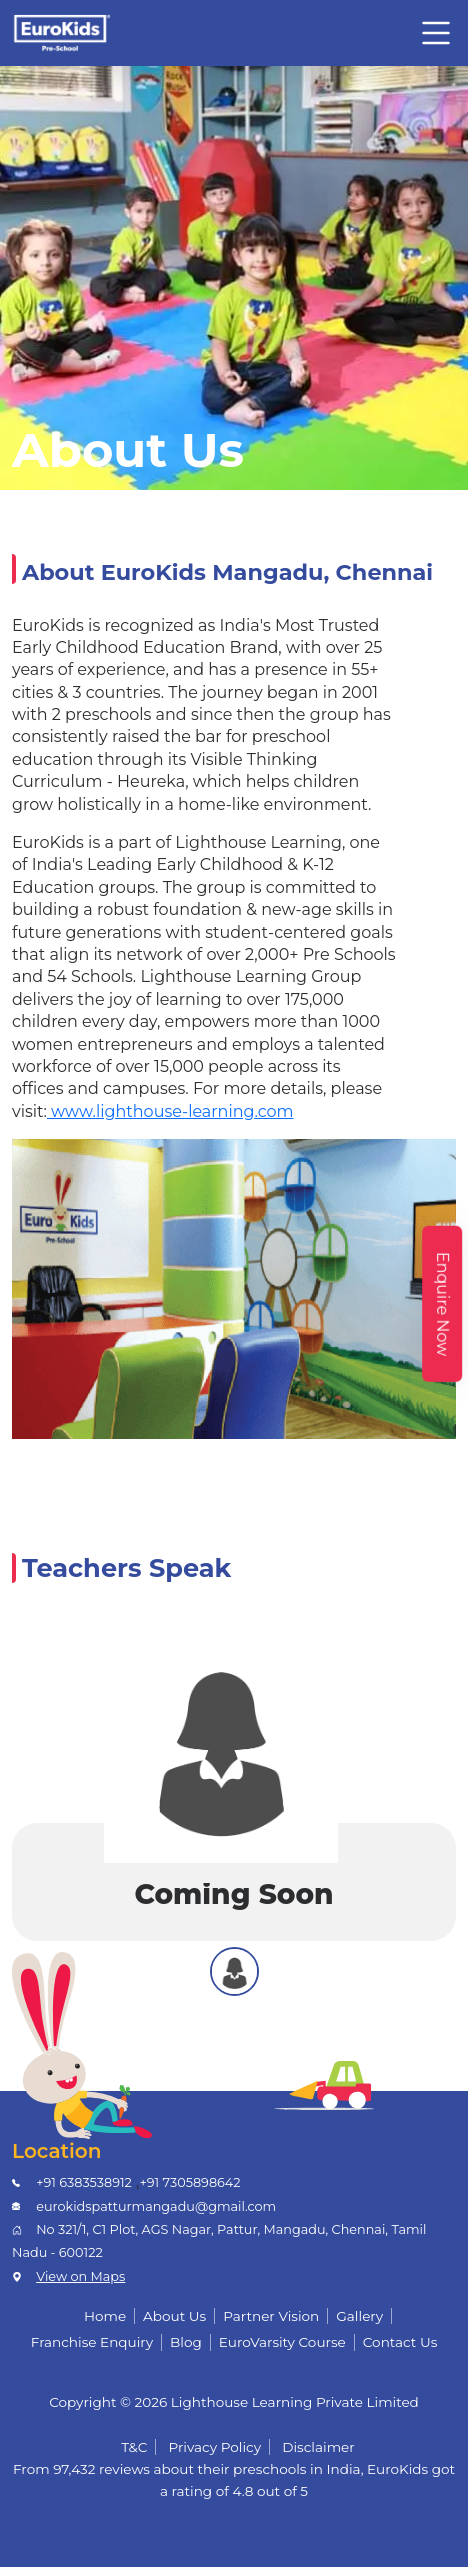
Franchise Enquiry (92, 2342)
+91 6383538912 (84, 2182)
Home (105, 2316)
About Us (174, 2316)
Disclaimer (318, 2447)
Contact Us (400, 2342)
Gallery (359, 2316)
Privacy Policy (215, 2447)
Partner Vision (271, 2316)
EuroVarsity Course (282, 2342)
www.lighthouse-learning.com (170, 1111)
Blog (186, 2342)
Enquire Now (442, 1303)
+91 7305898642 (189, 2182)
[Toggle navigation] (436, 33)
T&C (134, 2447)
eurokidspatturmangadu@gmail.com (156, 2206)
